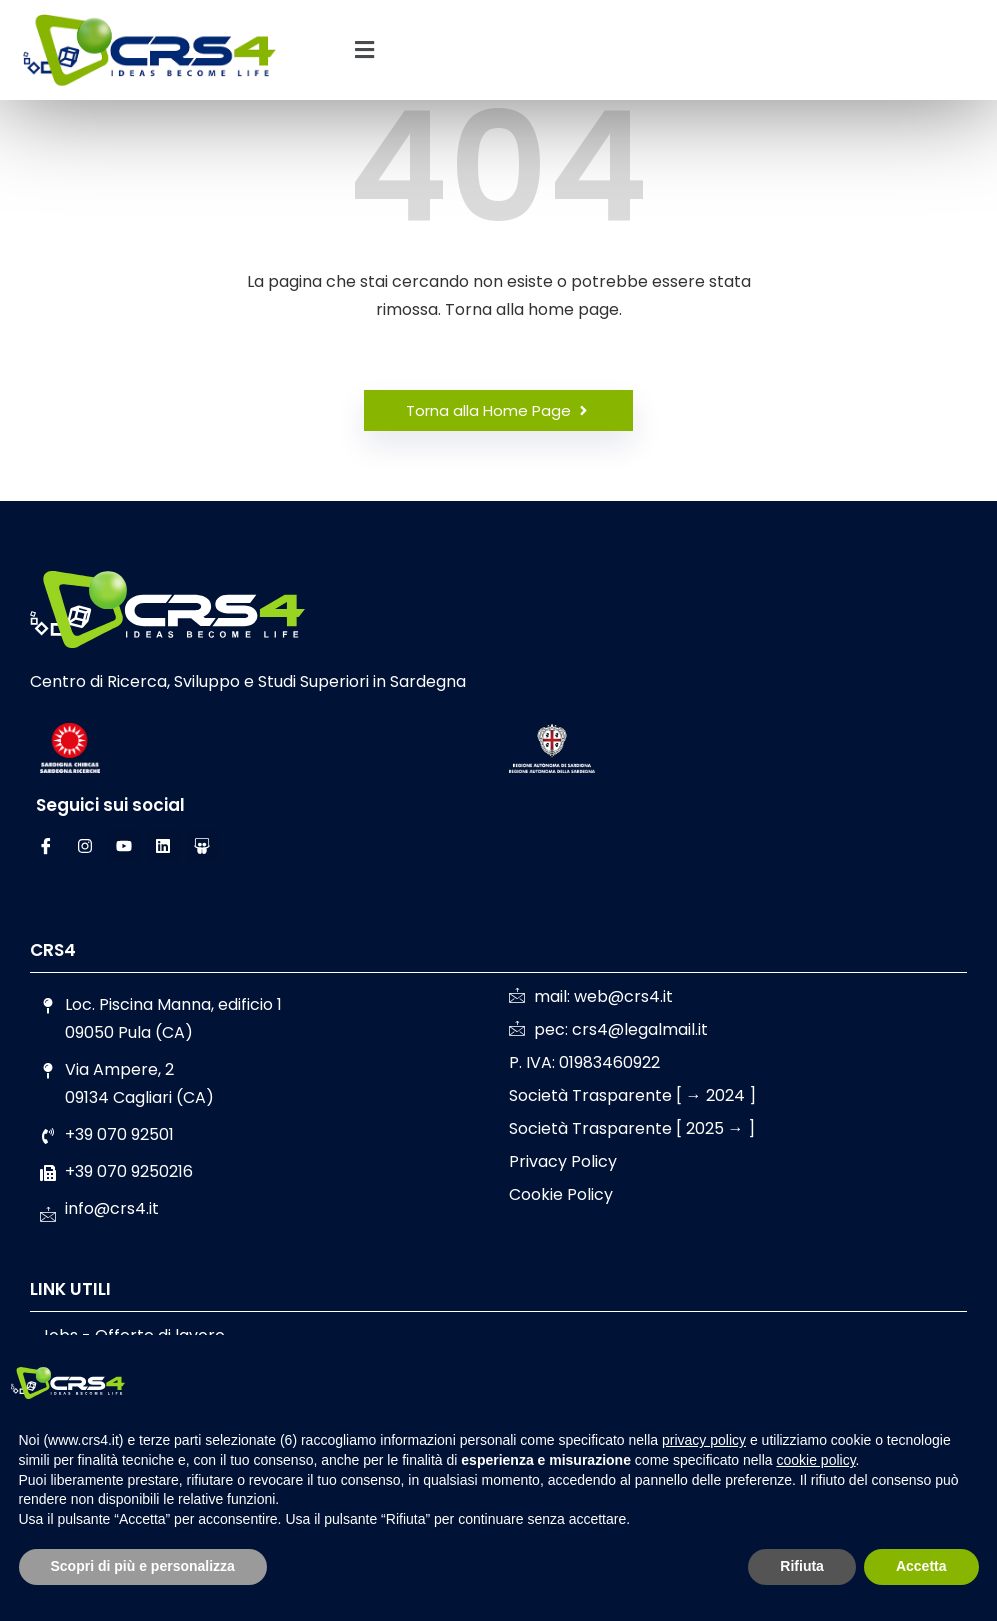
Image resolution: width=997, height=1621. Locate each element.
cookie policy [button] (815, 1460)
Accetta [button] (921, 1566)
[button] (364, 50)
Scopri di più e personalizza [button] (143, 1566)
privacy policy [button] (704, 1440)
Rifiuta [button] (802, 1566)
